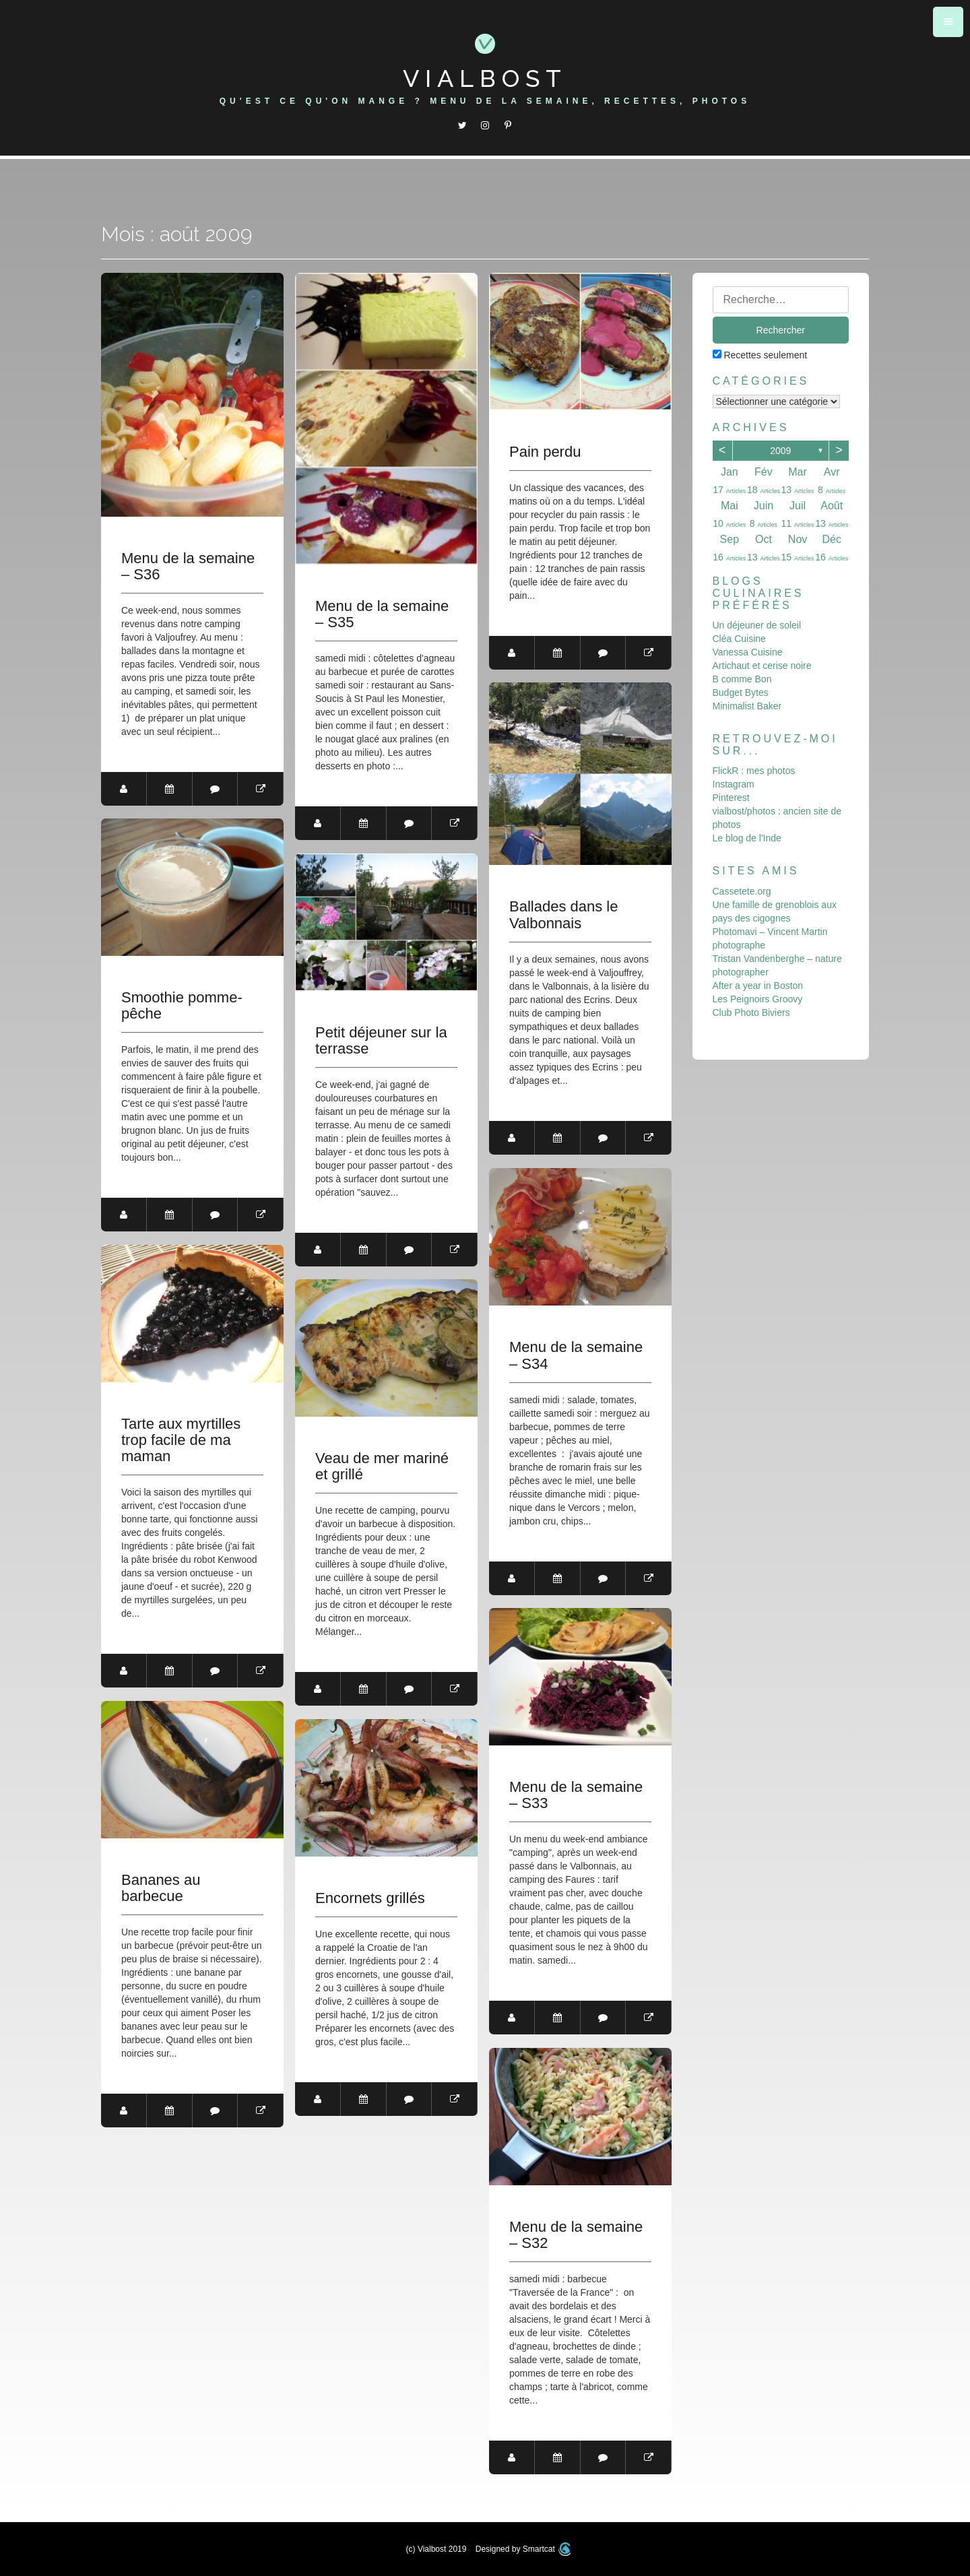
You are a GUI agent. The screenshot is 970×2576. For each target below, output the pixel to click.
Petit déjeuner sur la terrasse (381, 1041)
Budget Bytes (741, 692)
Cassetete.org (742, 891)
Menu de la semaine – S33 (576, 1795)
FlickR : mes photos (754, 770)
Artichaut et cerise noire (762, 665)
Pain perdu (545, 452)
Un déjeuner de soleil (757, 625)
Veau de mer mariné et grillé (382, 1466)
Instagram (733, 784)
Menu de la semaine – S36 (188, 566)
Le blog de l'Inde (747, 838)
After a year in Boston (758, 985)
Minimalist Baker (747, 706)
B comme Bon (742, 679)
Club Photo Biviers (751, 1012)
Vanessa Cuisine (748, 652)
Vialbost (485, 78)
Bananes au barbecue (160, 1888)
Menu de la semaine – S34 (576, 1355)
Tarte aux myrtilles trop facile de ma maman (180, 1440)
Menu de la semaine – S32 (576, 2235)
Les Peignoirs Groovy (758, 999)
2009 (780, 450)
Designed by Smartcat (523, 2549)
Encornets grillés (370, 1898)
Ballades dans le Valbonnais (563, 915)
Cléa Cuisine (739, 638)
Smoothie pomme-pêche (182, 1006)
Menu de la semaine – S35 (382, 614)
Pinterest (731, 797)
